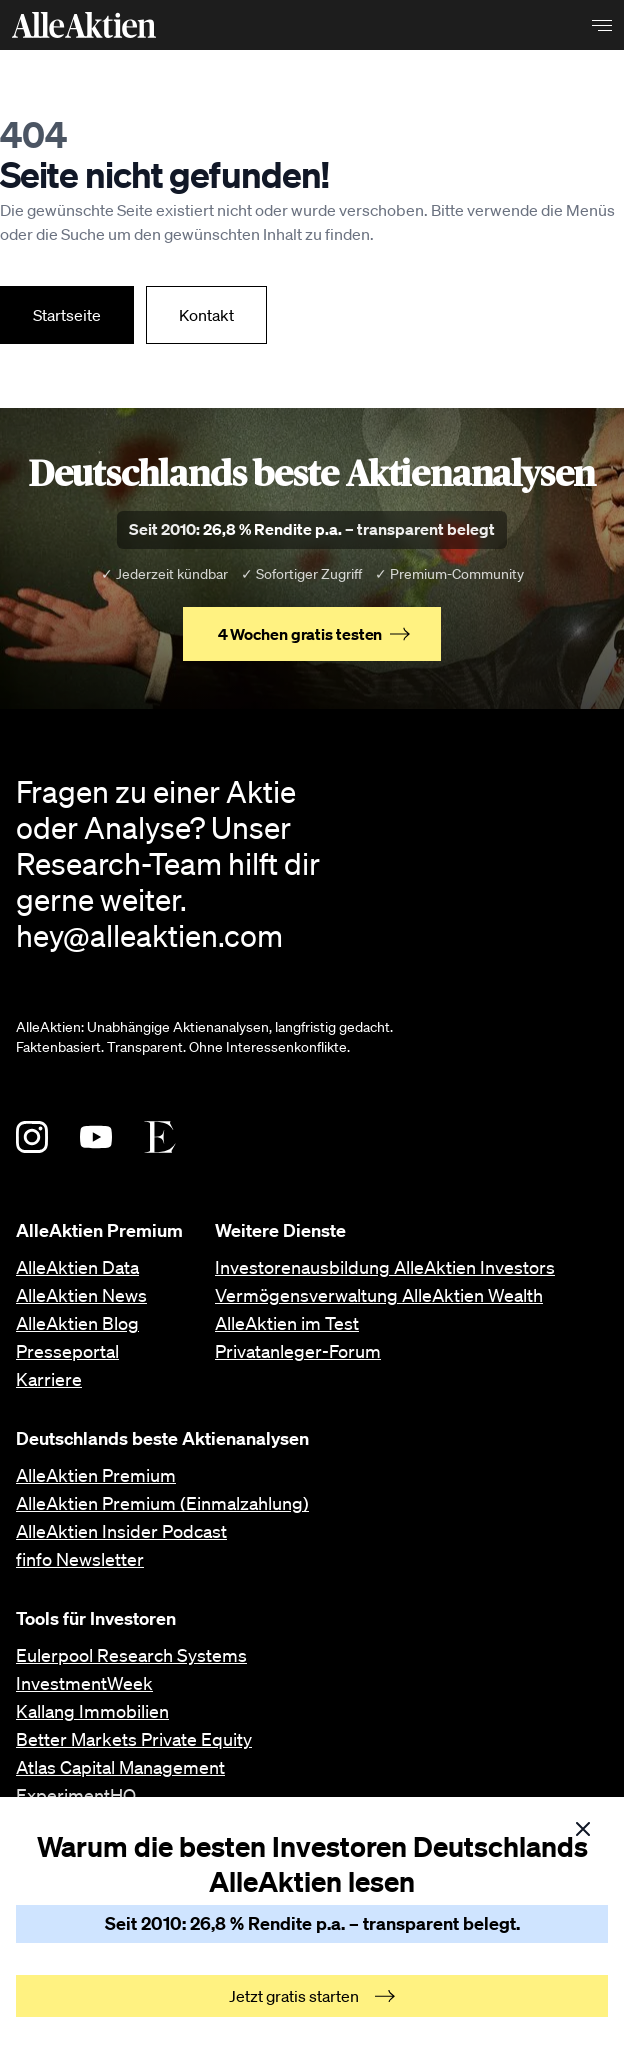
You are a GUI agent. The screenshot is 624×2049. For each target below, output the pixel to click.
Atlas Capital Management (120, 1767)
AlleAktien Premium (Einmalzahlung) (162, 1503)
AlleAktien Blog (77, 1323)
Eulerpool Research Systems (131, 1655)
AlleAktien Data (77, 1267)
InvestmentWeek (84, 1683)
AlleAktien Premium (96, 1475)
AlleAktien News (81, 1295)
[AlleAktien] (84, 25)
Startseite (67, 315)
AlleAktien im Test (287, 1323)
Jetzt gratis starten (312, 1996)
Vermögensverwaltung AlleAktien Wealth (379, 1295)
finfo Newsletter (80, 1559)
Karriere (49, 1379)
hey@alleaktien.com (149, 935)
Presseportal (67, 1351)
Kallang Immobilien (92, 1711)
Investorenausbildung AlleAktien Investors (385, 1267)
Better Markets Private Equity (134, 1739)
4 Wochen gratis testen (314, 634)
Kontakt (206, 315)
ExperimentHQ (76, 1795)
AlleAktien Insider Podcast (121, 1531)
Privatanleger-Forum (298, 1351)
